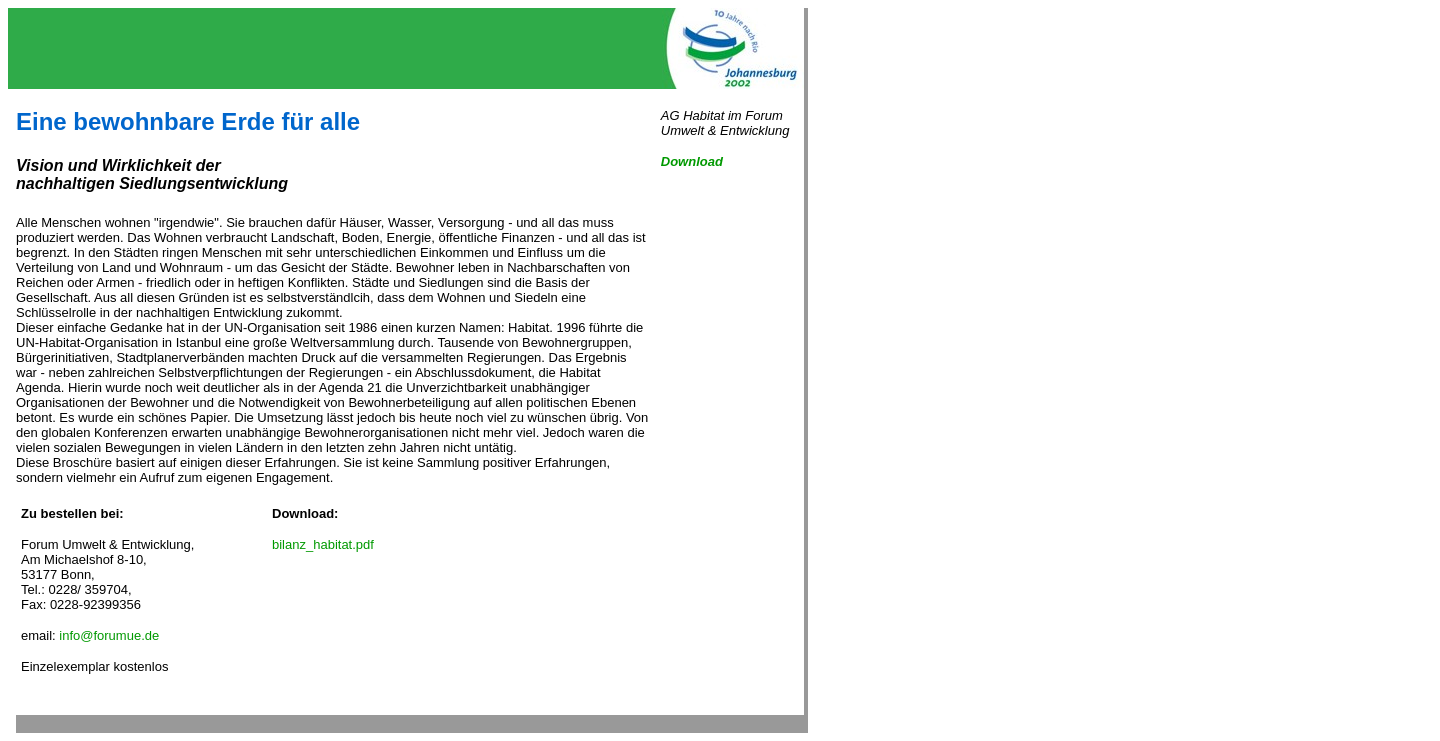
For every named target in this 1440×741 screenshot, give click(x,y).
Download (692, 161)
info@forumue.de (109, 635)
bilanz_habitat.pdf (323, 544)
